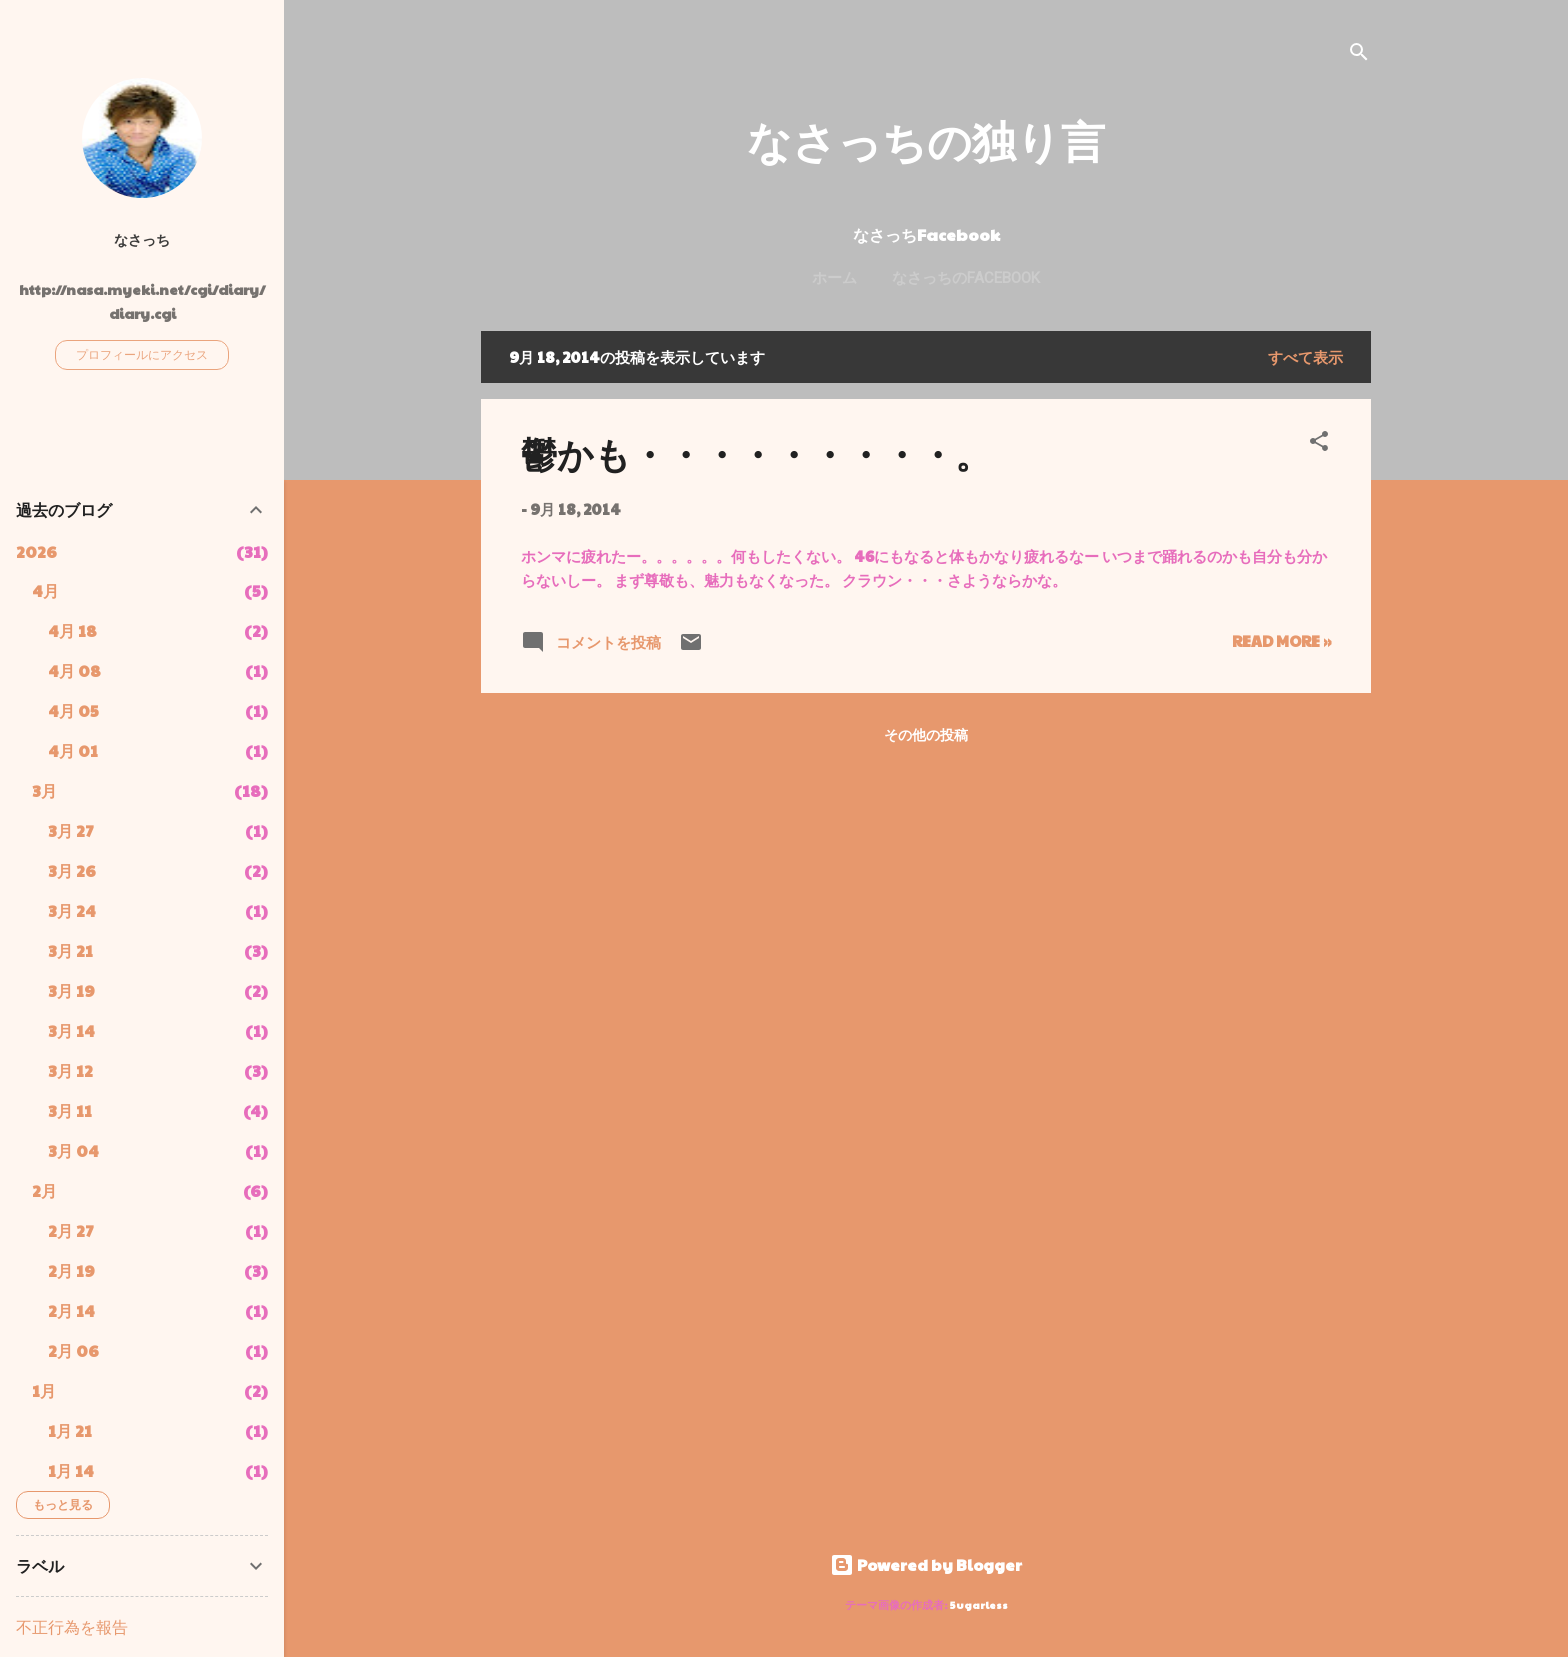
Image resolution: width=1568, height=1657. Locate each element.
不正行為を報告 (72, 1626)
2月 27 (71, 1230)
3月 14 (71, 1030)
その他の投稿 (926, 734)
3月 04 (73, 1150)
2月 (44, 1190)
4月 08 (74, 670)
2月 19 (71, 1270)
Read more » (1281, 640)
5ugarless (979, 1604)
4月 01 (73, 750)
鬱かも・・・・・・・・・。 (756, 453)
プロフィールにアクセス (142, 354)
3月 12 (70, 1070)
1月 (44, 1390)
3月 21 (70, 950)
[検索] (1359, 54)
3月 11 (70, 1110)
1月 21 (70, 1430)
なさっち (142, 239)
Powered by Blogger (926, 1564)
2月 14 (71, 1310)
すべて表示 (1305, 356)
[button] (1319, 444)
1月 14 (71, 1470)
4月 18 (72, 630)
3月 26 (72, 870)
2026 (36, 551)
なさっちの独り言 (926, 139)
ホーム (834, 278)
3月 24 (72, 910)
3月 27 (71, 830)
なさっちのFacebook (966, 278)
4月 (45, 590)
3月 (44, 790)
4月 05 (73, 710)
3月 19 (71, 990)
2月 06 (73, 1350)
